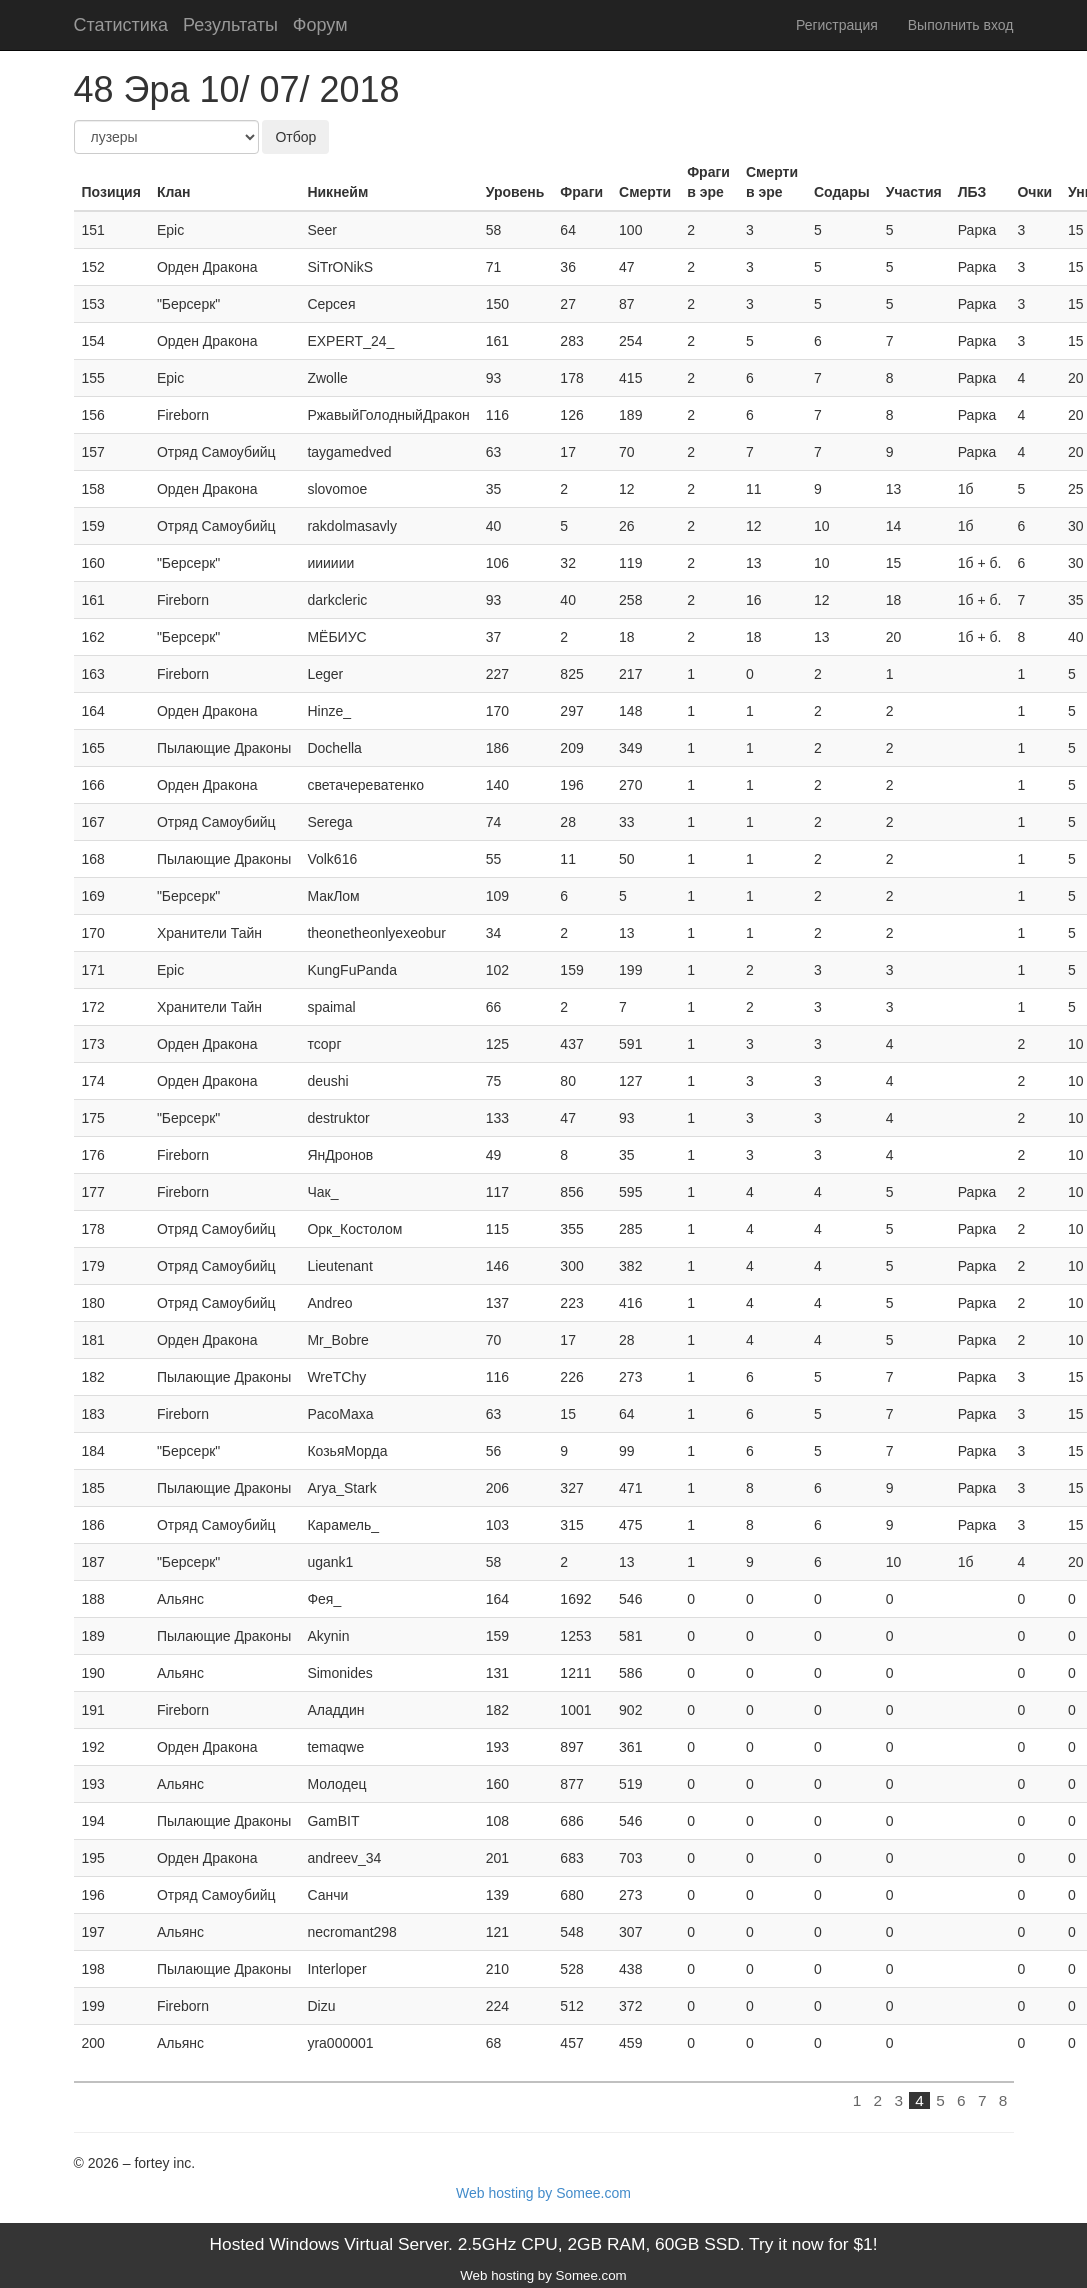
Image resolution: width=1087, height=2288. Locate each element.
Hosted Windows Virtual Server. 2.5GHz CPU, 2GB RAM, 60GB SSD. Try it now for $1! (543, 2244)
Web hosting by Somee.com (543, 2193)
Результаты (230, 25)
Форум (320, 25)
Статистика (121, 25)
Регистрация (837, 25)
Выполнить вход (961, 25)
